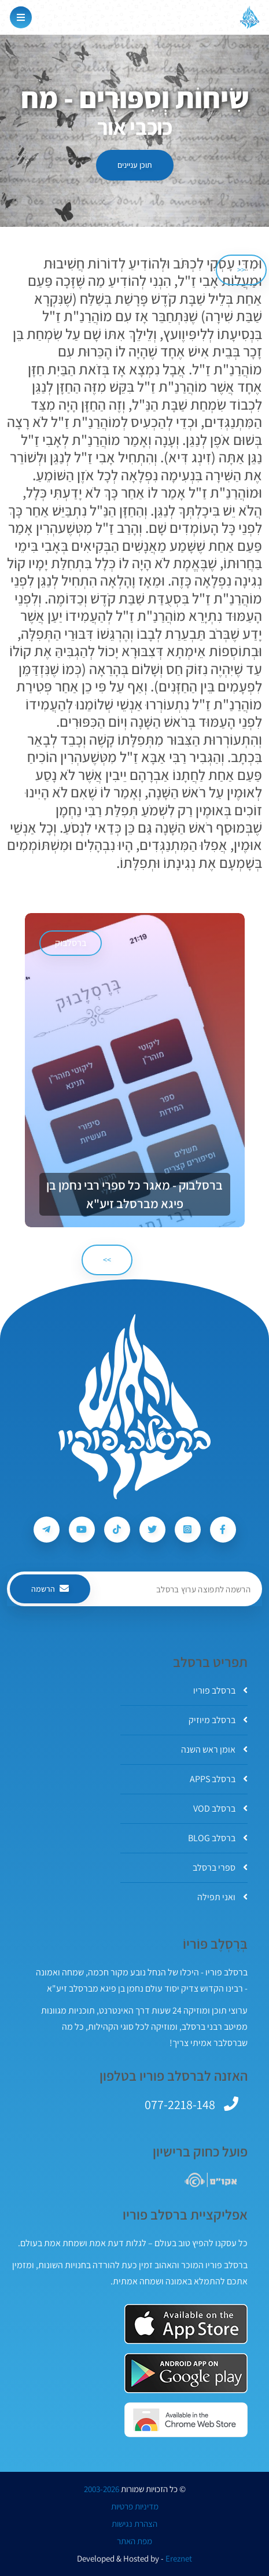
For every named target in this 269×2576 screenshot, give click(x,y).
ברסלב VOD (220, 1808)
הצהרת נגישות (134, 2524)
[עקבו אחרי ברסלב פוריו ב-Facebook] (223, 1530)
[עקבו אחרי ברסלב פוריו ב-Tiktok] (117, 1530)
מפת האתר (134, 2541)
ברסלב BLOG (218, 1838)
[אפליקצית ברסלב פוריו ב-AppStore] (186, 2324)
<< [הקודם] (241, 269)
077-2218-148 (180, 2104)
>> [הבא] (107, 1259)
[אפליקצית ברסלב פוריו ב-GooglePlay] (186, 2373)
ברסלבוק (70, 943)
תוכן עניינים (134, 165)
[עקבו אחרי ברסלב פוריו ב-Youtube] (82, 1530)
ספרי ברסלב (220, 1867)
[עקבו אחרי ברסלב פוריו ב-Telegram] (47, 1530)
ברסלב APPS (219, 1779)
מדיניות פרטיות (135, 2506)
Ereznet (178, 2558)
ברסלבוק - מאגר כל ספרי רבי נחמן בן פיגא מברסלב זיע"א (134, 1194)
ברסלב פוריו (220, 1690)
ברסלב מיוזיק (218, 1720)
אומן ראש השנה (214, 1749)
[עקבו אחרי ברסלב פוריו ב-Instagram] (188, 1530)
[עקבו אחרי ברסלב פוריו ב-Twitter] (152, 1530)
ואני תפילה (222, 1897)
